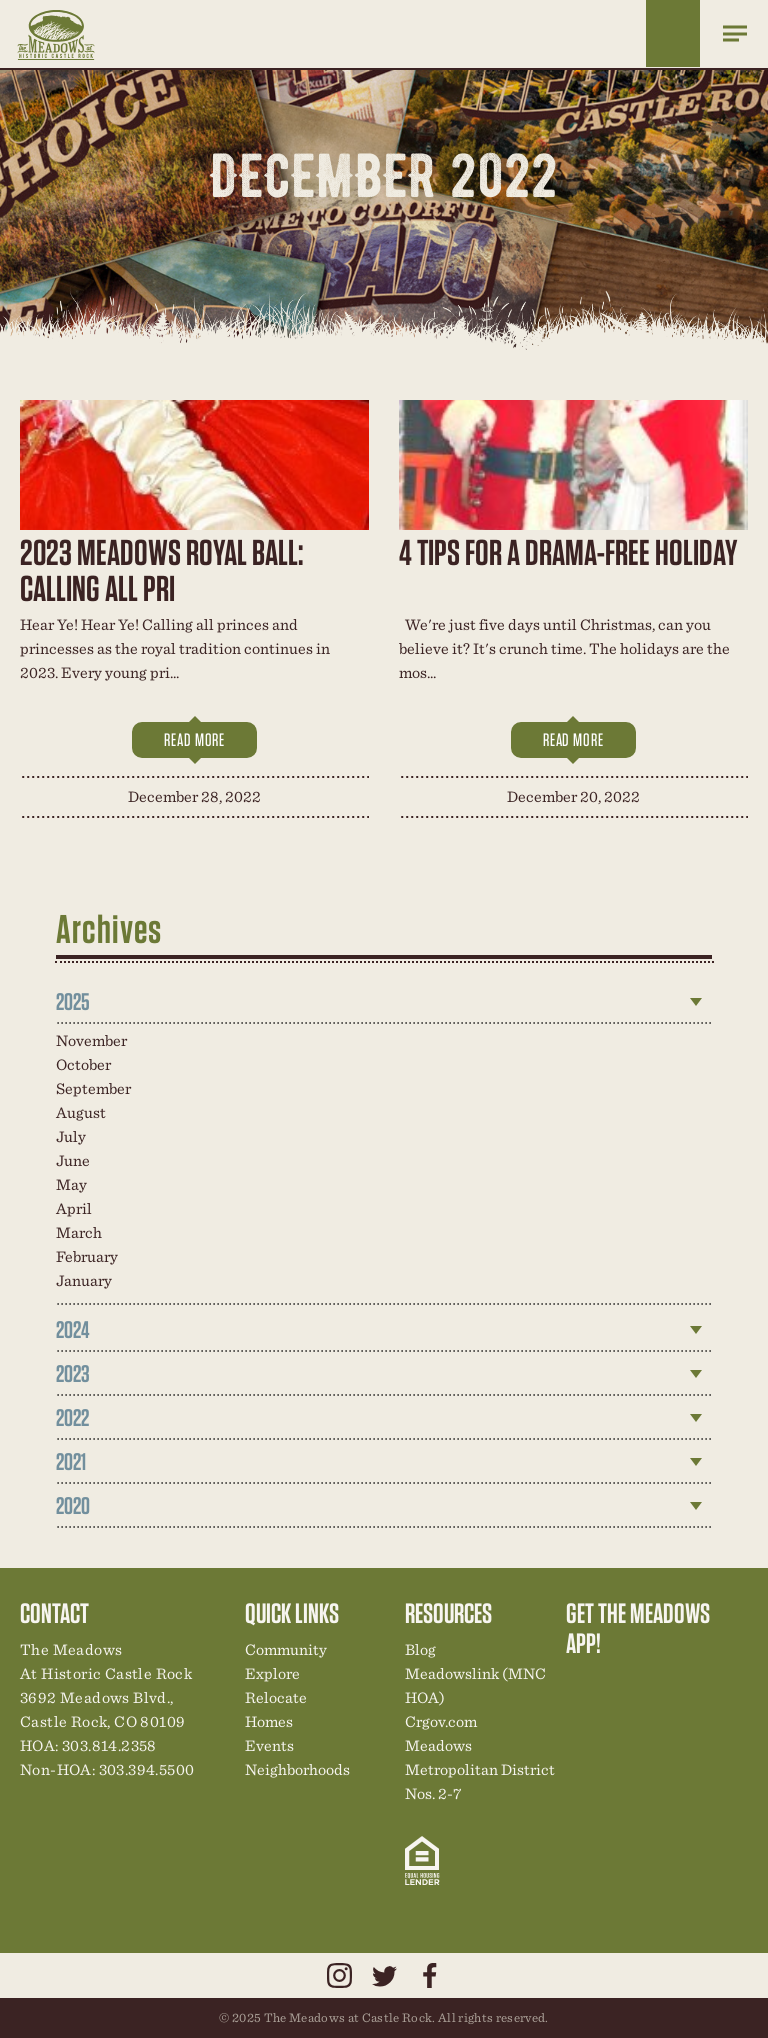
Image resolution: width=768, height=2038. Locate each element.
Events (269, 1745)
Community (286, 1649)
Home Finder (673, 33)
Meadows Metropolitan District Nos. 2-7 (480, 1769)
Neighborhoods (297, 1769)
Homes (269, 1721)
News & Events (719, 1685)
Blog (420, 1649)
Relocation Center (617, 1685)
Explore (272, 1673)
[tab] (383, 1002)
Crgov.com (441, 1721)
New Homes (685, 1685)
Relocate (276, 1697)
